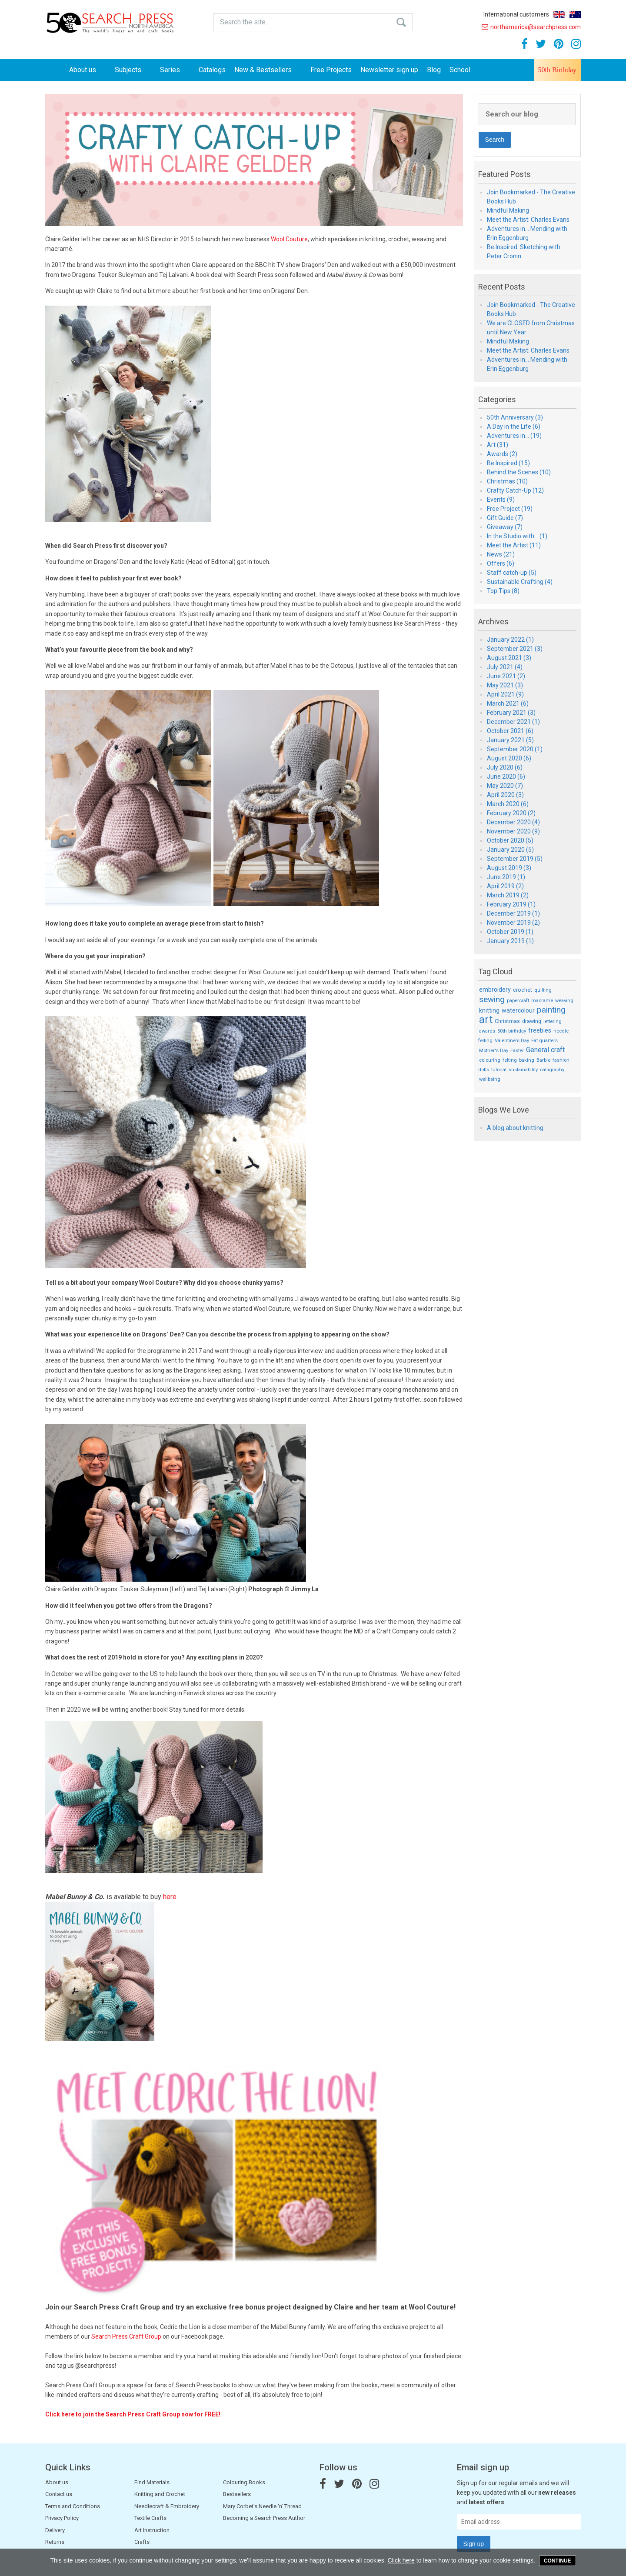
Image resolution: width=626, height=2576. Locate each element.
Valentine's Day (512, 1040)
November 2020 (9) (513, 831)
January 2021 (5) (510, 739)
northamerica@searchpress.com (531, 26)
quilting (543, 990)
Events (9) (501, 499)
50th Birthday (557, 69)
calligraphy (552, 1070)
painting (551, 1010)
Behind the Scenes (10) (519, 472)
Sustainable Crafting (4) (520, 581)
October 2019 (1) (510, 931)
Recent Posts (501, 287)
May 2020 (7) (505, 785)
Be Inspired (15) (508, 463)
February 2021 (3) (511, 712)
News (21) (501, 554)
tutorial (498, 1070)
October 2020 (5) (510, 840)
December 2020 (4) (513, 822)
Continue (557, 2561)
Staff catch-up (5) (511, 572)
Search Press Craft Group (126, 2336)
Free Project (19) (510, 508)
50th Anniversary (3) (515, 417)
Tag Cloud (495, 971)
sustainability (523, 1070)
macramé (542, 1000)
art (486, 1020)
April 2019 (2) (505, 886)
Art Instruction (152, 2530)
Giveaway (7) (505, 526)
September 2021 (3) (515, 648)
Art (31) (497, 444)
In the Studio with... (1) (517, 536)
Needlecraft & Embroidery (166, 2506)
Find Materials (152, 2482)
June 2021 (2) (506, 676)
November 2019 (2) (513, 922)
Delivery (55, 2530)
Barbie (543, 1060)
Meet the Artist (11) (514, 545)
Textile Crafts (150, 2518)
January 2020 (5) (510, 849)
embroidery (495, 989)
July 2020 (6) (505, 767)
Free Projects (331, 70)
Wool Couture (289, 239)
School (460, 70)
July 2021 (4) (505, 666)
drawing (531, 1021)
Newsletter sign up (389, 70)
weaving (564, 1000)
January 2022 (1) (510, 639)
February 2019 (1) (511, 904)
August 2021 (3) (509, 657)
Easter (517, 1050)
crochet (522, 989)
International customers (516, 14)
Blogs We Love (503, 1110)
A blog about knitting (515, 1127)
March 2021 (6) (508, 703)
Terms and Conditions (72, 2506)
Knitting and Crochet (159, 2494)
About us (87, 70)
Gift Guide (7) (505, 517)
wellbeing (489, 1079)
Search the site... (245, 22)
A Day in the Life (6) (513, 426)
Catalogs (212, 70)
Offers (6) (500, 563)
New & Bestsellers (268, 70)
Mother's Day (493, 1050)
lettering (552, 1021)
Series (175, 70)
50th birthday (511, 1031)
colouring (489, 1060)
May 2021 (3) (505, 685)
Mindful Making (508, 210)
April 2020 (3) (505, 794)
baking (526, 1060)
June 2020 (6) (506, 776)
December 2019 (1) (513, 913)
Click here (401, 2560)
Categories (497, 399)
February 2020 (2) (511, 813)
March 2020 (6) (508, 803)
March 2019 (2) (508, 895)
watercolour (518, 1010)
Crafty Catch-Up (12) (515, 490)
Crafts (142, 2542)
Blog (434, 70)
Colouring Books (244, 2482)
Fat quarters (544, 1040)
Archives (493, 621)
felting (510, 1060)
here (169, 1897)
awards (487, 1031)
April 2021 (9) (505, 694)
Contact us (58, 2494)
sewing (492, 999)
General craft (545, 1050)
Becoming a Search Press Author (264, 2518)
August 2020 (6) (509, 758)
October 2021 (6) (510, 730)
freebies (539, 1030)
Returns (54, 2542)
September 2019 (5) (515, 858)
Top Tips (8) (503, 590)
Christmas (507, 1021)
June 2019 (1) (506, 876)
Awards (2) (502, 453)
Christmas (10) (507, 481)
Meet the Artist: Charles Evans (528, 219)
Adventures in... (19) (514, 435)
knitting (489, 1010)
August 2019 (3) (509, 867)
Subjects (133, 70)
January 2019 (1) (510, 940)
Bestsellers (237, 2494)
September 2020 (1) (515, 749)
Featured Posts (504, 174)
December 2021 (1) (513, 721)
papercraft (518, 1000)
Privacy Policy (62, 2518)
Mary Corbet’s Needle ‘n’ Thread (262, 2506)
